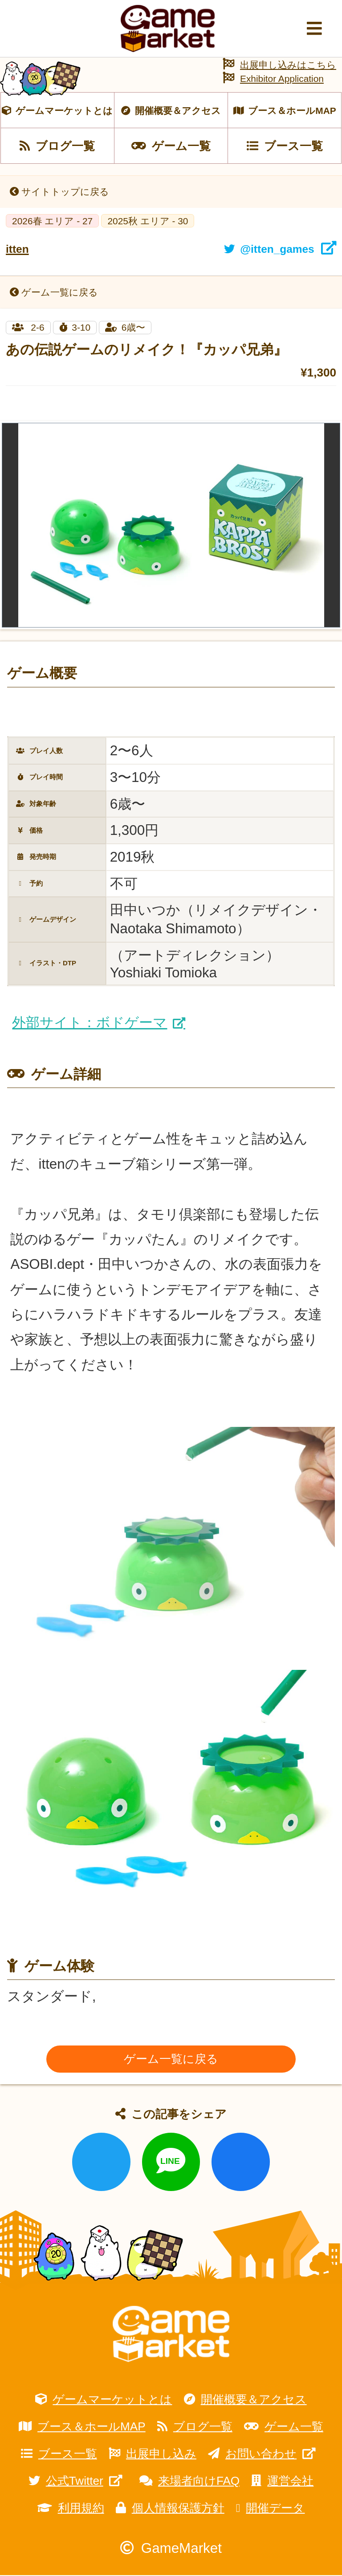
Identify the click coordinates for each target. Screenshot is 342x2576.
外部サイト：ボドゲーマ (89, 1024)
